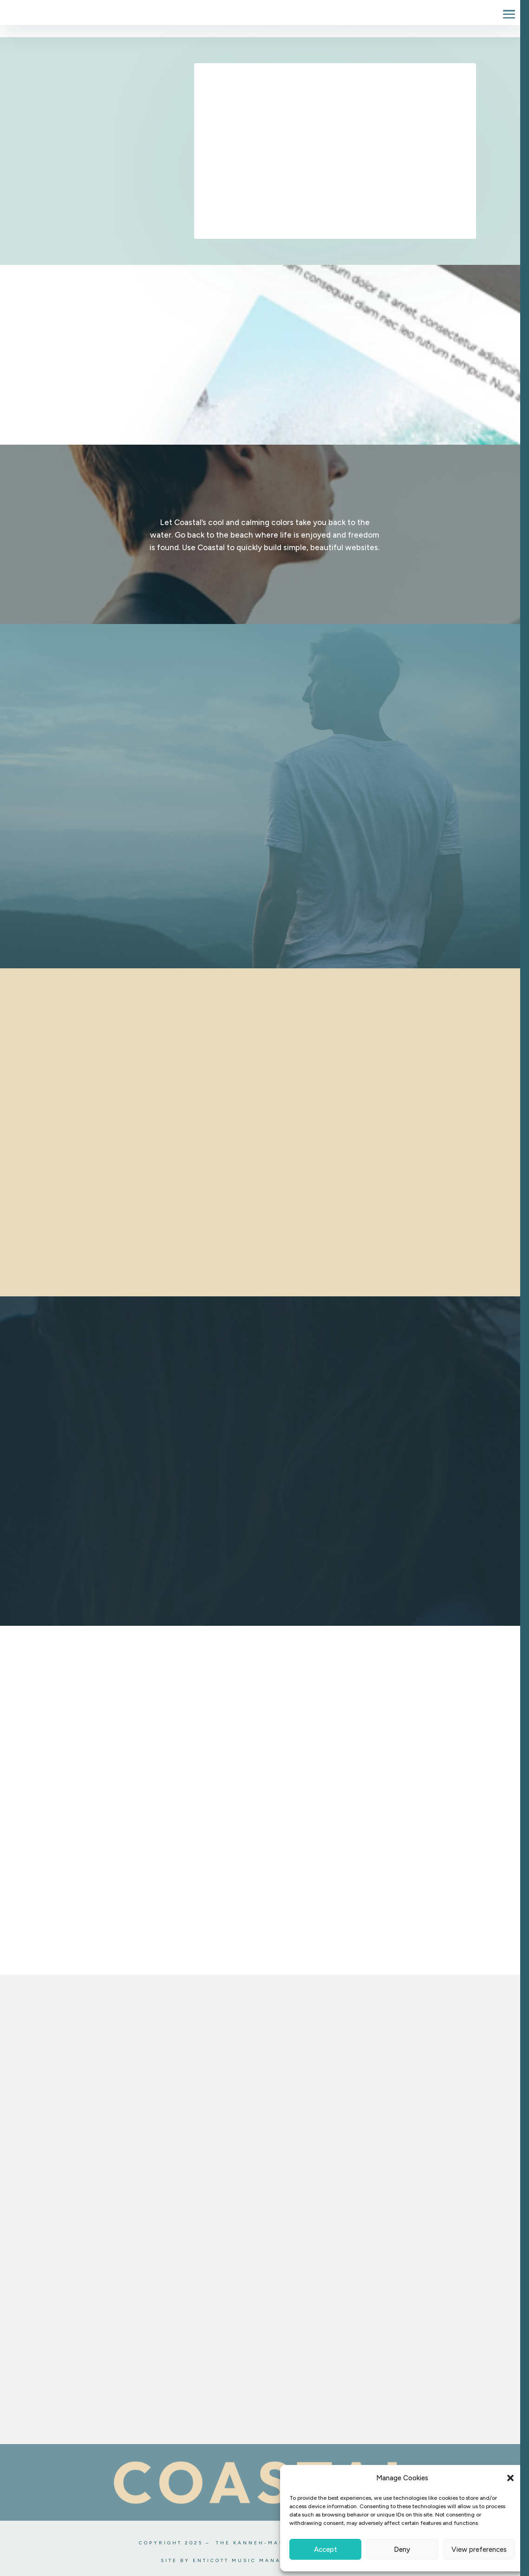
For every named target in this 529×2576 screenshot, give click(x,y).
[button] (510, 2478)
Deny (402, 2549)
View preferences (479, 2549)
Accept (325, 2549)
